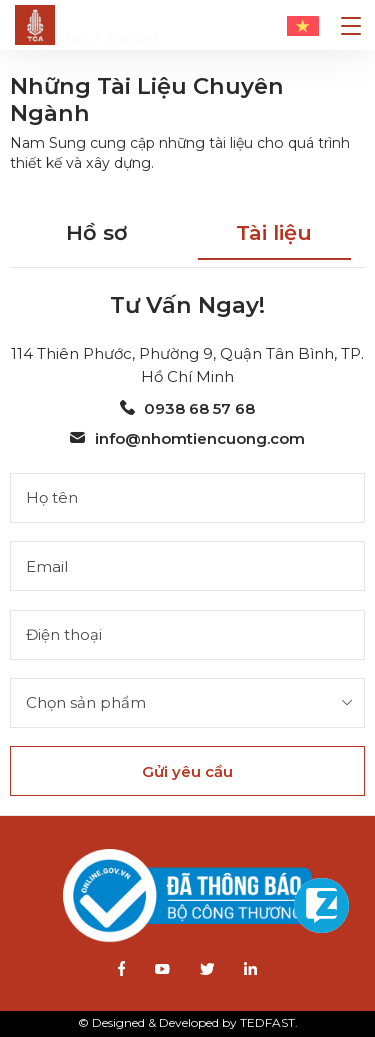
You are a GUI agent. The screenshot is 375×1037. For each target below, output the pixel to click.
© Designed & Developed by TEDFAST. (188, 1022)
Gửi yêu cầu (187, 771)
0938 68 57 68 (187, 408)
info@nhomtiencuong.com (187, 438)
